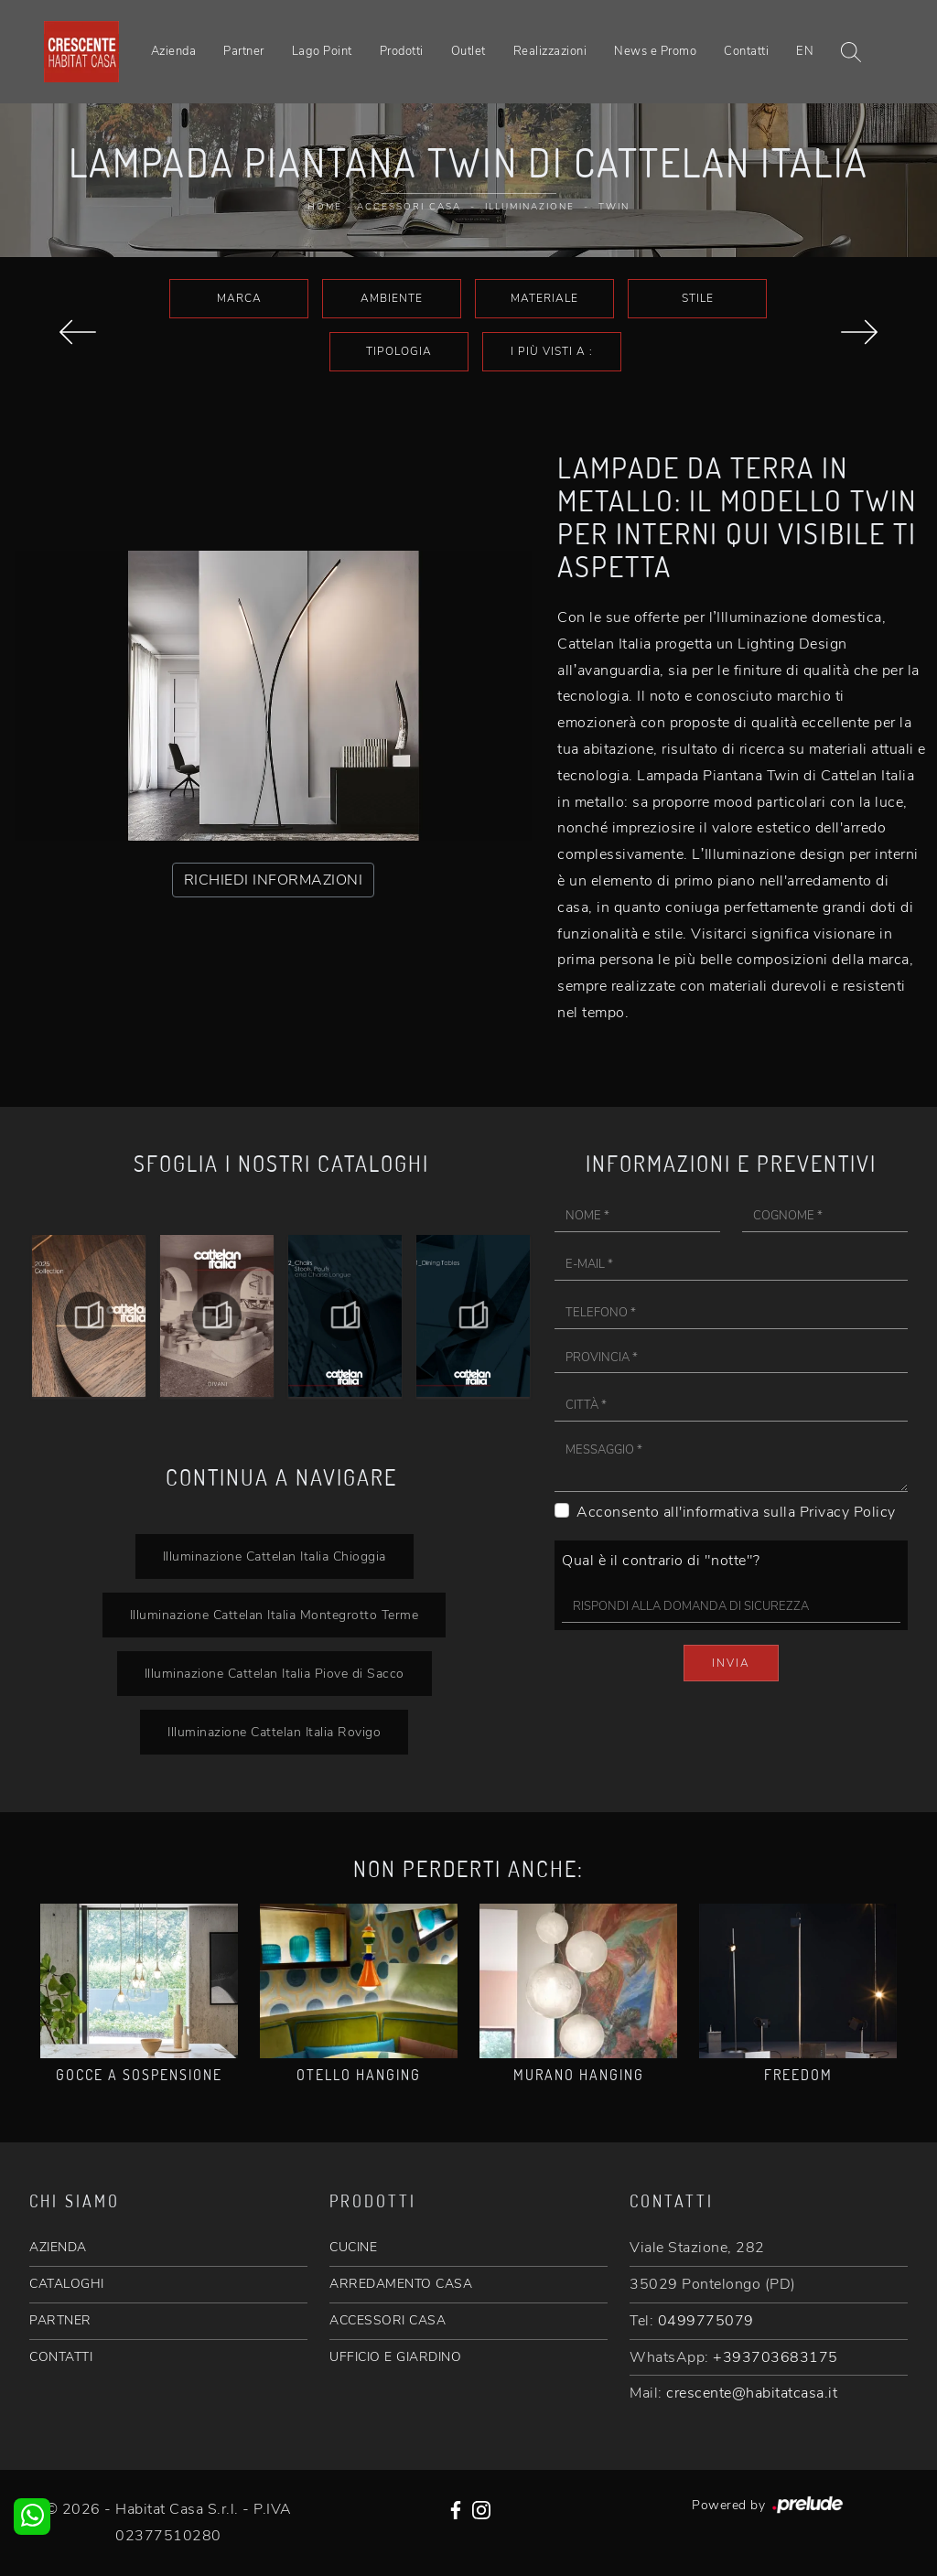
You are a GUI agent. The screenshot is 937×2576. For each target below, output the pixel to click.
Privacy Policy (848, 1512)
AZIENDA (58, 2247)
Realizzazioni (550, 51)
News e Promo (655, 51)
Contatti (746, 51)
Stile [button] (698, 298)
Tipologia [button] (399, 351)
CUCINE (353, 2247)
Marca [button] (239, 298)
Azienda (174, 51)
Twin (614, 206)
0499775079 (706, 2321)
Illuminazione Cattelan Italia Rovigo (274, 1732)
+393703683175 (775, 2357)
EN (804, 51)
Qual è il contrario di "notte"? (661, 1561)
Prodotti (402, 51)
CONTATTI (60, 2357)
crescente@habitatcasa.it (751, 2393)
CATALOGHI (66, 2283)
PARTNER (60, 2320)
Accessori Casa (409, 206)
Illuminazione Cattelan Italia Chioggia (274, 1556)
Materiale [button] (544, 298)
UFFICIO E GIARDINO (395, 2357)
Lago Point (322, 51)
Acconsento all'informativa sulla (736, 1512)
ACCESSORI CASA (387, 2320)
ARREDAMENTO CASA (400, 2283)
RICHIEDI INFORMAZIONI (273, 880)
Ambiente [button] (392, 298)
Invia (731, 1663)
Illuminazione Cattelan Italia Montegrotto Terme (274, 1614)
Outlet (468, 51)
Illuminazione (530, 206)
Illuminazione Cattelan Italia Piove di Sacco (274, 1673)
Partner (243, 51)
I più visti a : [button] (552, 351)
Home (324, 206)
